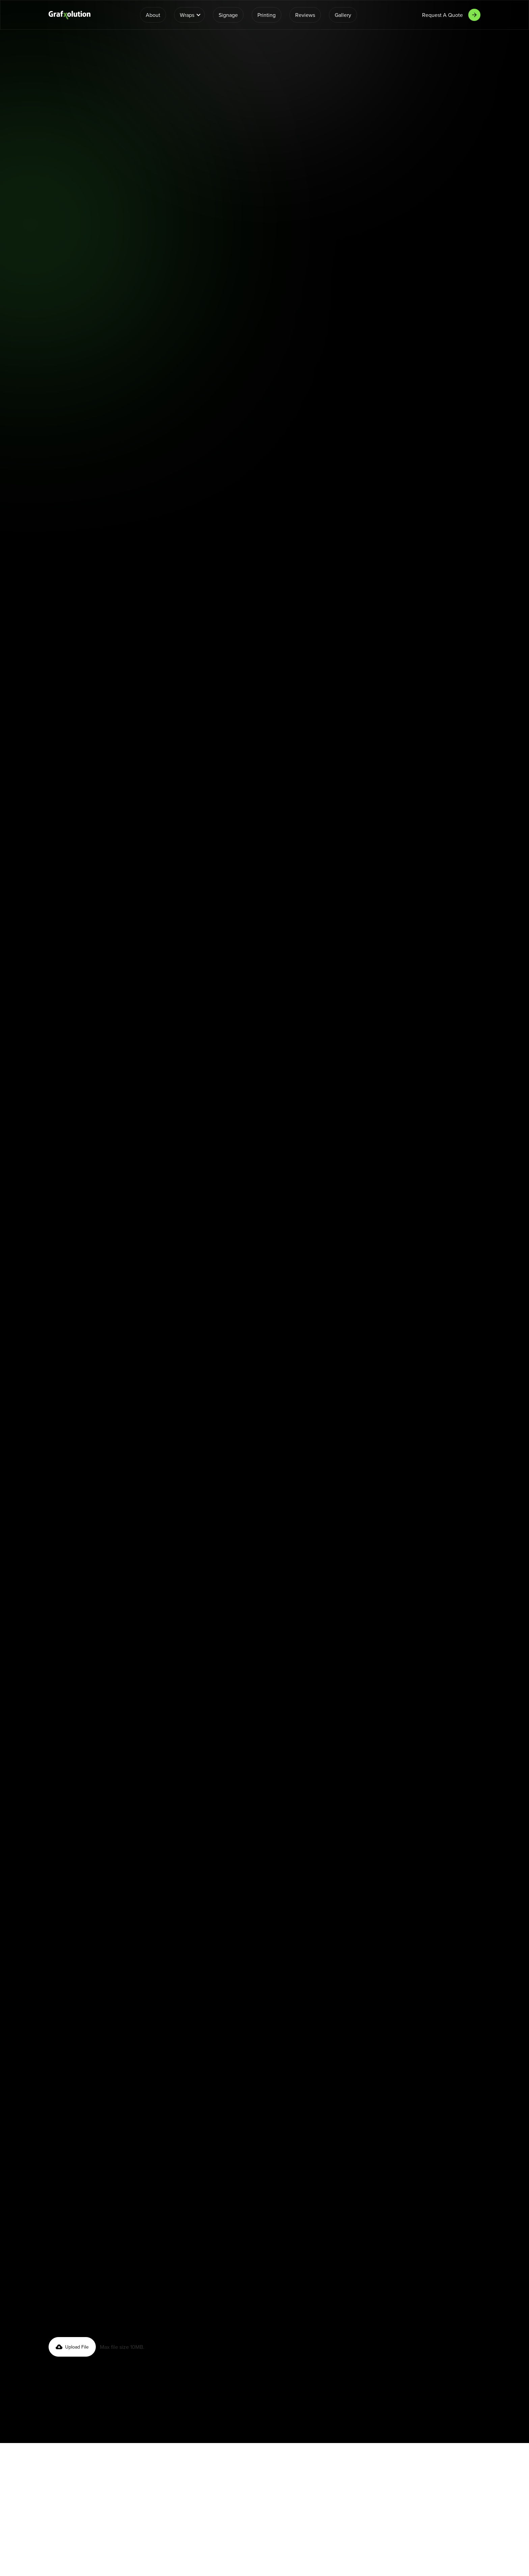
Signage (228, 15)
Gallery (343, 15)
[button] (189, 15)
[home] (69, 15)
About (153, 15)
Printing (266, 15)
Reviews (305, 15)
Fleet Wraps (396, 192)
